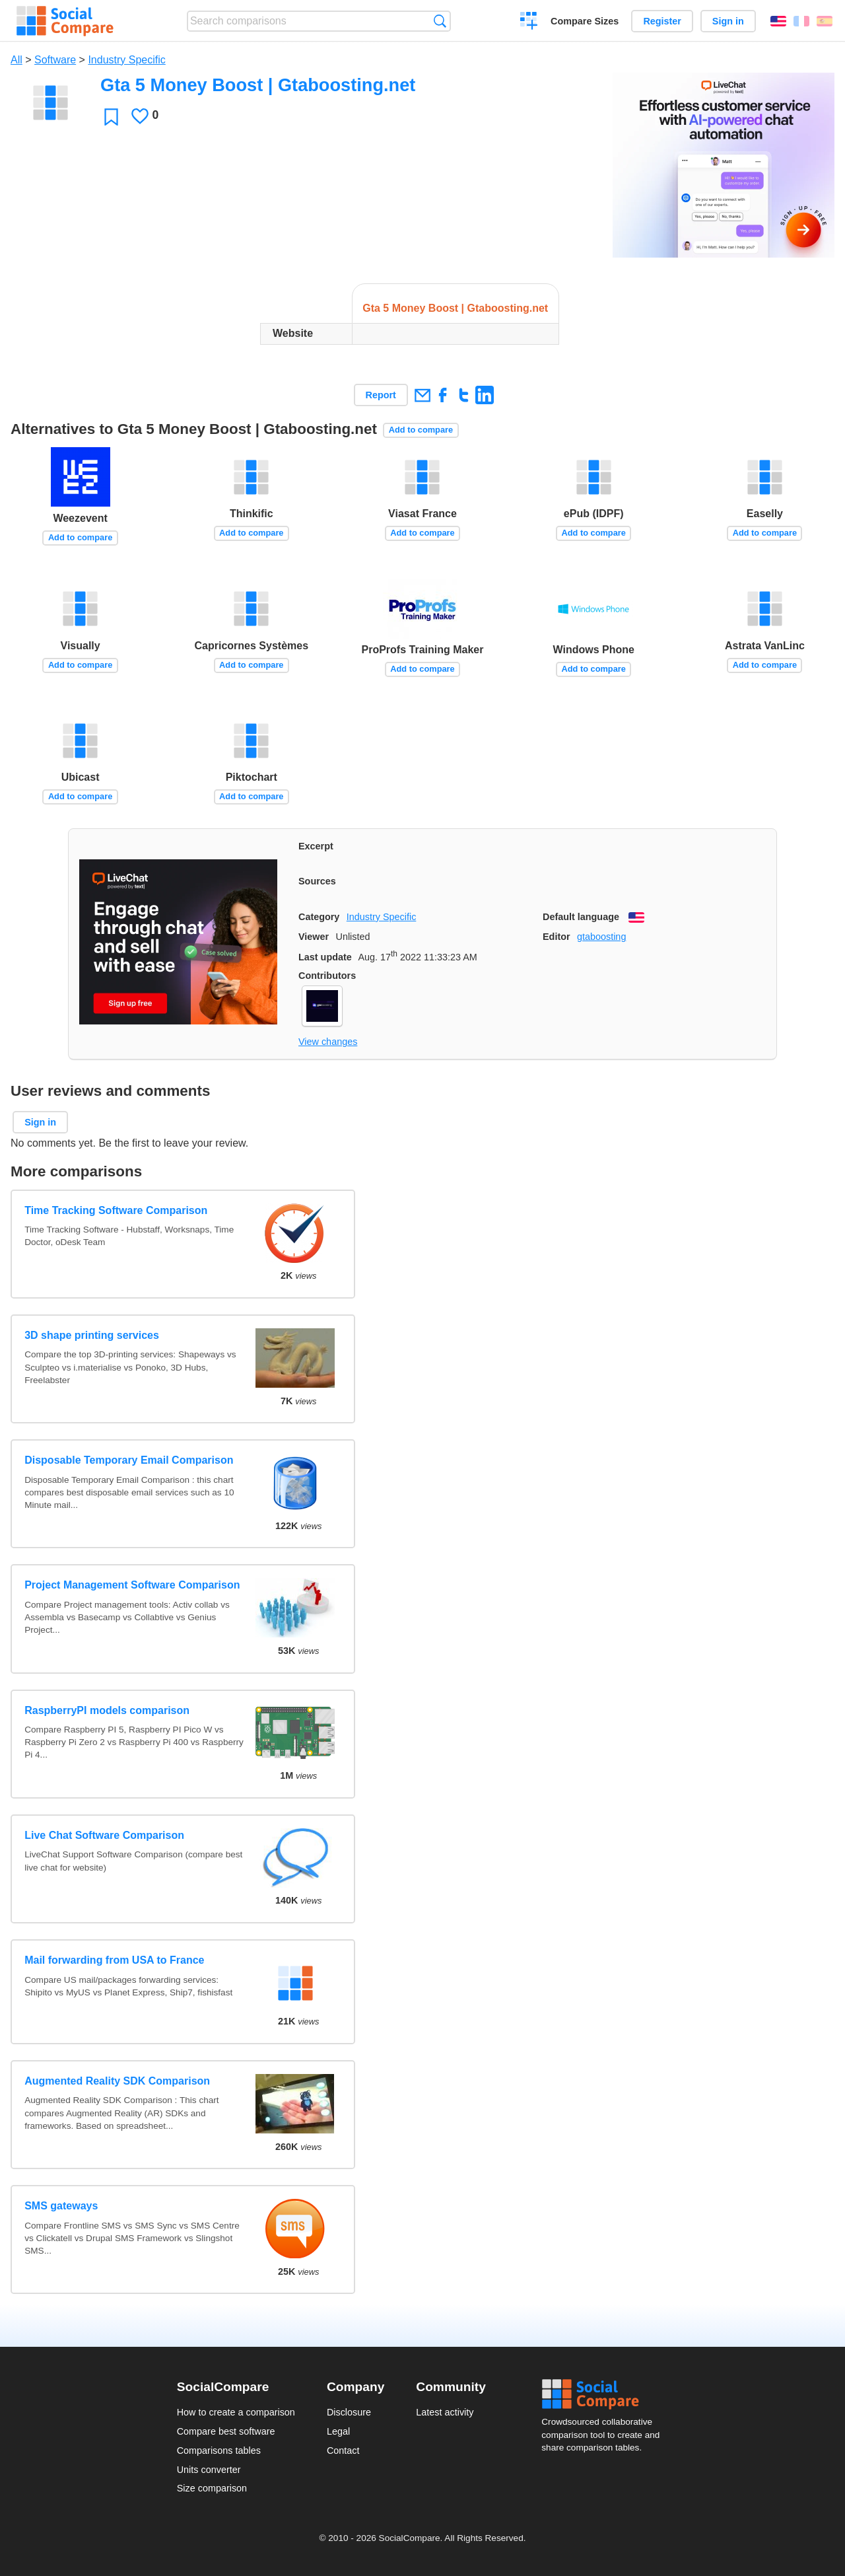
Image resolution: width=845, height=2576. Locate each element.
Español (824, 21)
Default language (581, 917)
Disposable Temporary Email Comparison (128, 1460)
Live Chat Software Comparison (104, 1835)
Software (55, 59)
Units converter (209, 2469)
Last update (325, 957)
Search (440, 21)
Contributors (327, 975)
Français (801, 21)
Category (318, 917)
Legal (338, 2431)
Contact (343, 2450)
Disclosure (349, 2412)
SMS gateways (61, 2205)
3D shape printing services (91, 1335)
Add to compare (421, 430)
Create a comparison (529, 22)
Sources (317, 881)
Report (381, 395)
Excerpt (315, 846)
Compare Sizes (585, 21)
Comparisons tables (219, 2450)
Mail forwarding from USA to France (114, 1960)
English (778, 21)
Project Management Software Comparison (132, 1585)
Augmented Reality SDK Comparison (117, 2081)
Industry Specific (126, 59)
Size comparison (212, 2488)
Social (604, 2394)
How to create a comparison (236, 2412)
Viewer (313, 936)
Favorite (111, 116)
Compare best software (226, 2431)
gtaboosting (601, 936)
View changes (327, 1041)
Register (662, 21)
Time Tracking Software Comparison (115, 1210)
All (16, 59)
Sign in (728, 21)
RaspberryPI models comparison (106, 1710)
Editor (556, 936)
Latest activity (444, 2412)
